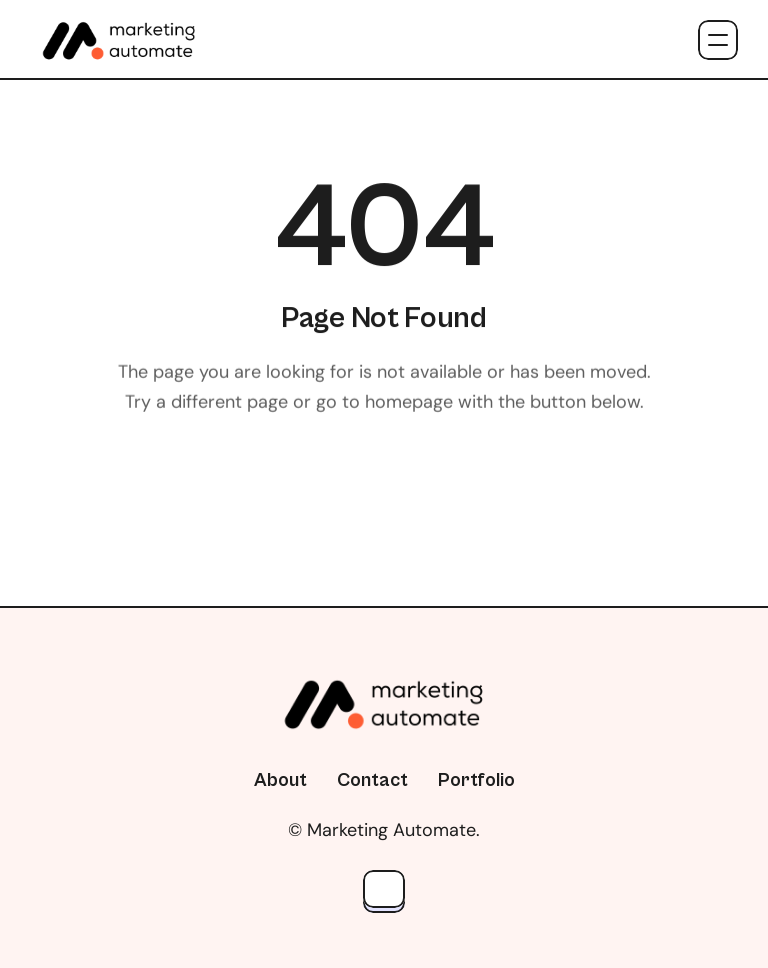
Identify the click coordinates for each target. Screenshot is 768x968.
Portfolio (476, 780)
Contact (372, 780)
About (280, 780)
